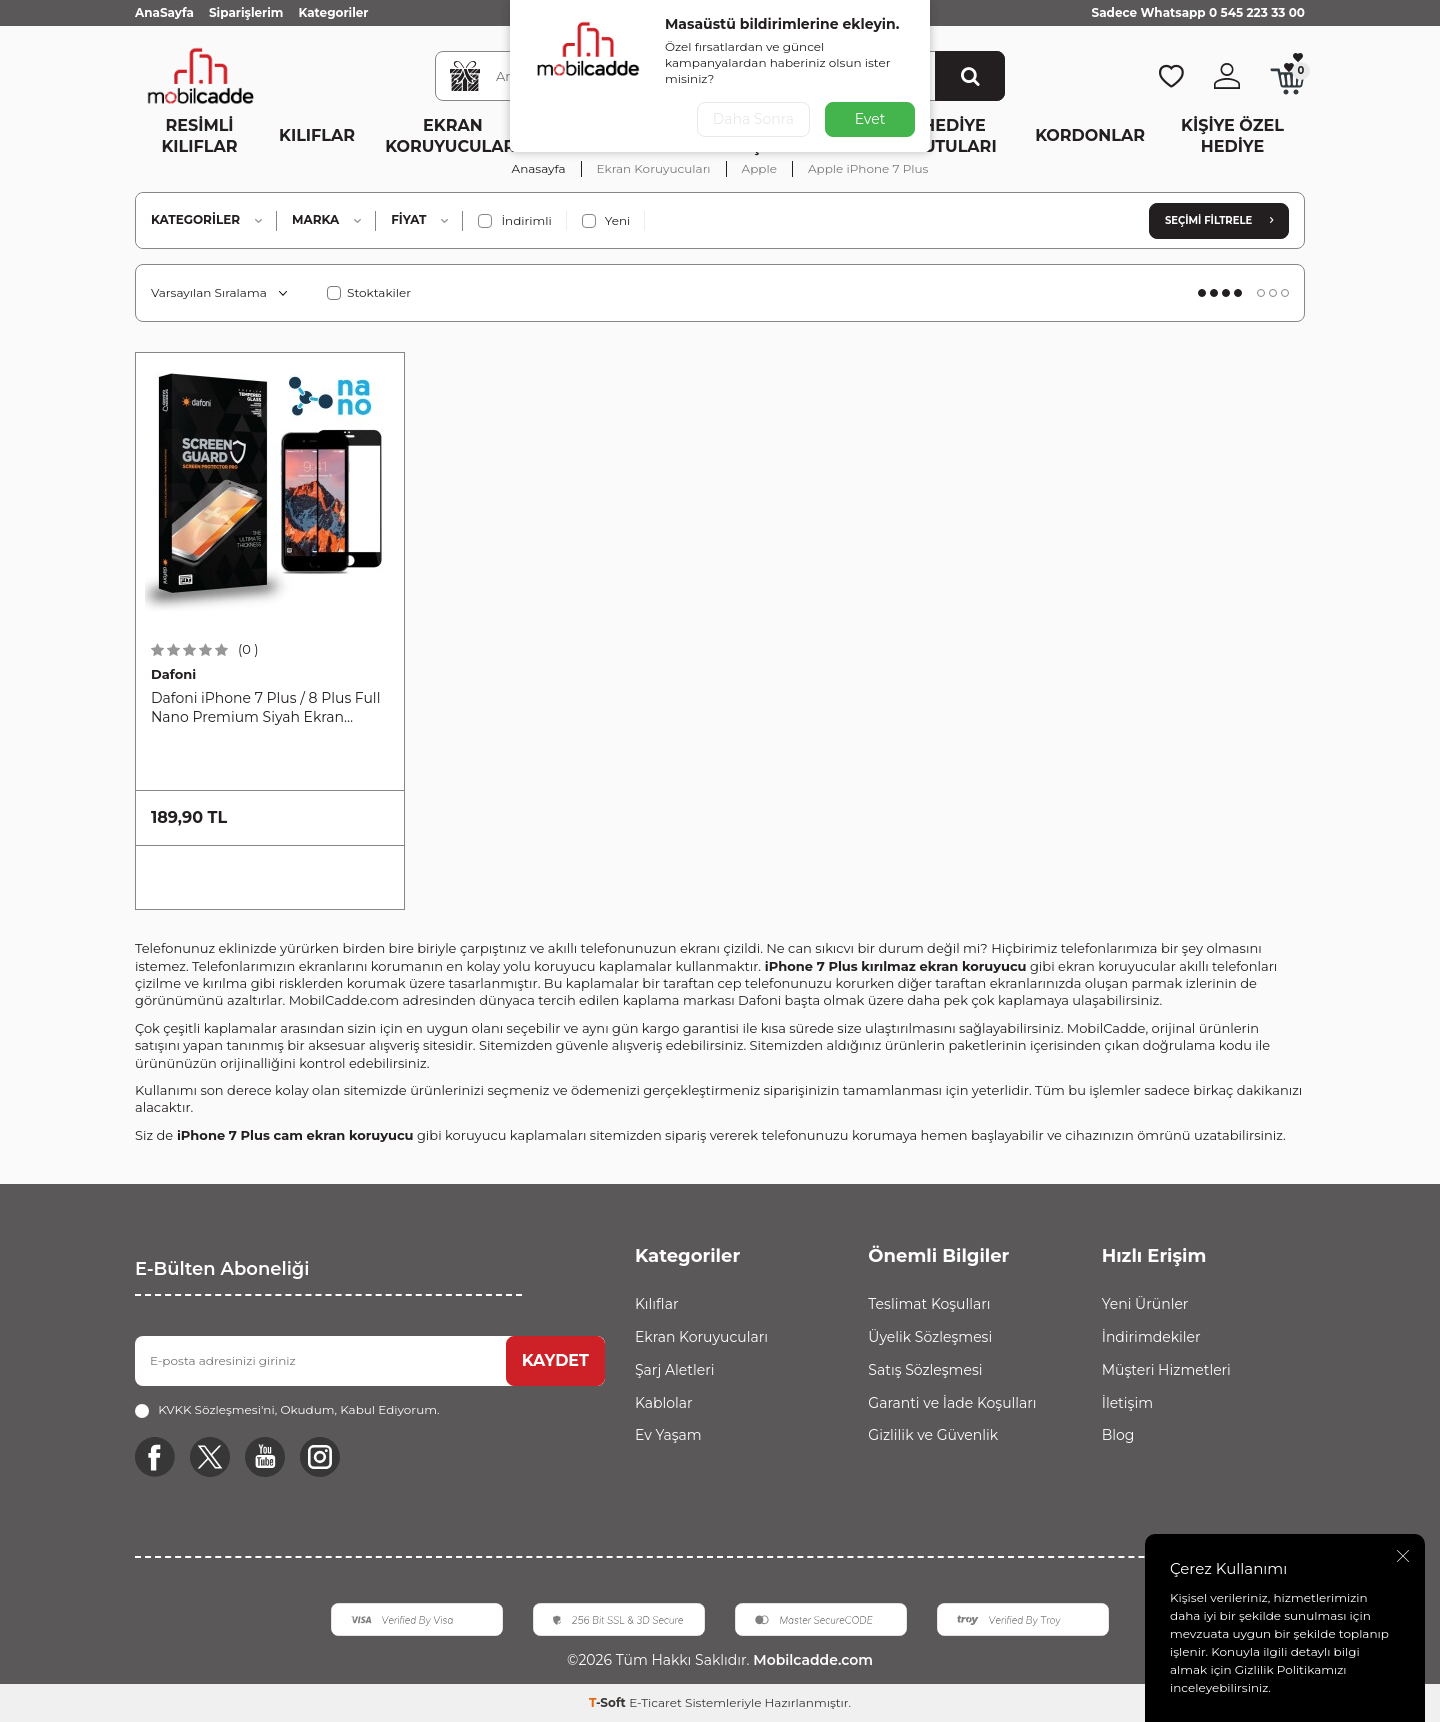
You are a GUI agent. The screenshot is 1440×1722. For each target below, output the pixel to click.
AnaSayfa (164, 12)
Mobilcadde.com (810, 1660)
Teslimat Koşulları (929, 1304)
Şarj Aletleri (674, 1370)
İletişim (1127, 1403)
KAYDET (555, 1360)
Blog (1118, 1435)
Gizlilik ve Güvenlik (933, 1435)
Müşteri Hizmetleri (1166, 1370)
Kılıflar (317, 135)
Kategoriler (333, 12)
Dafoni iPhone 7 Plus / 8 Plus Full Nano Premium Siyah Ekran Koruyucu (265, 708)
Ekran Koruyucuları (452, 136)
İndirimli (514, 221)
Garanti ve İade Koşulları (952, 1403)
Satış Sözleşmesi (925, 1370)
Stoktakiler (369, 292)
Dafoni (173, 674)
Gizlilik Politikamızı (1291, 1669)
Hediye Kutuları (953, 136)
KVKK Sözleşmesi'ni (216, 1409)
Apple (759, 168)
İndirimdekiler (1151, 1337)
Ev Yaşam (760, 136)
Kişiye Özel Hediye (1232, 136)
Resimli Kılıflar (200, 136)
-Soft (609, 1702)
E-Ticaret (655, 1702)
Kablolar (664, 1403)
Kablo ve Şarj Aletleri (625, 136)
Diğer (846, 135)
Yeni (606, 221)
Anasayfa (539, 168)
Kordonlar (1090, 135)
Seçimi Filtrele (1219, 220)
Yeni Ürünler (1145, 1304)
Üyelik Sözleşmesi (930, 1337)
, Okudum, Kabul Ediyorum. (287, 1410)
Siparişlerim (246, 12)
